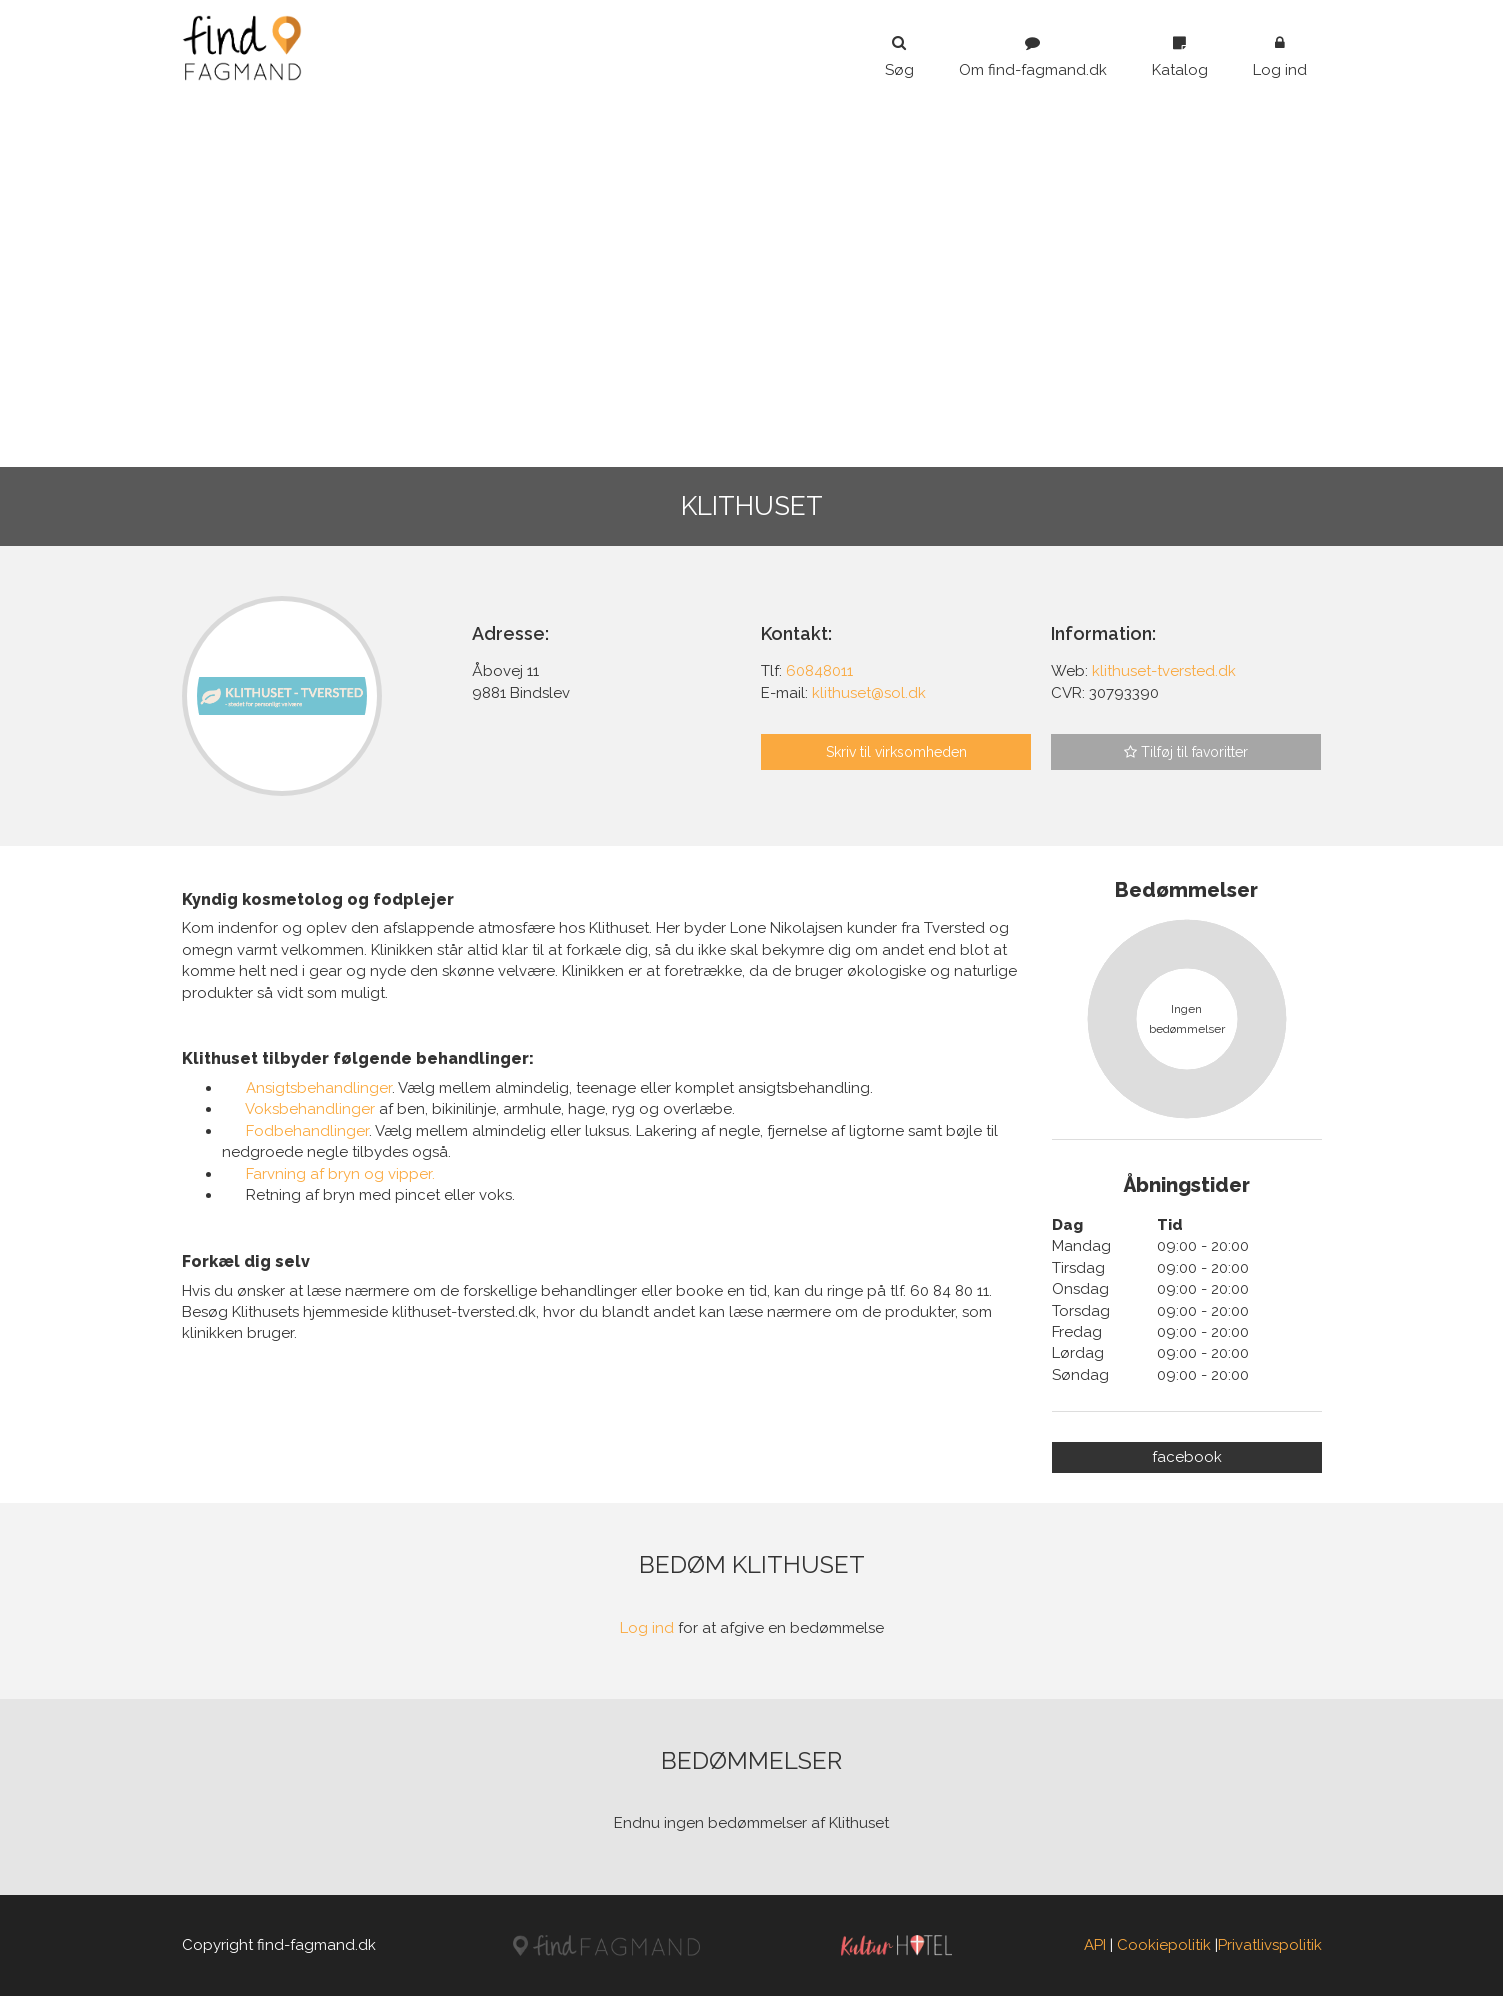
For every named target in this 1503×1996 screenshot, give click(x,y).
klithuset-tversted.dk (1164, 671)
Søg (899, 57)
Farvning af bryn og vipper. (340, 1174)
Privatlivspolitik (1270, 1945)
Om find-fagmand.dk (1033, 57)
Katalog (1180, 57)
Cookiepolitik (1164, 1945)
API (1095, 1945)
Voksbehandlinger (310, 1109)
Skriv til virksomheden (896, 752)
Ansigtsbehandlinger (319, 1088)
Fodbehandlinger (307, 1131)
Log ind (1280, 57)
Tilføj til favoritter (1186, 752)
